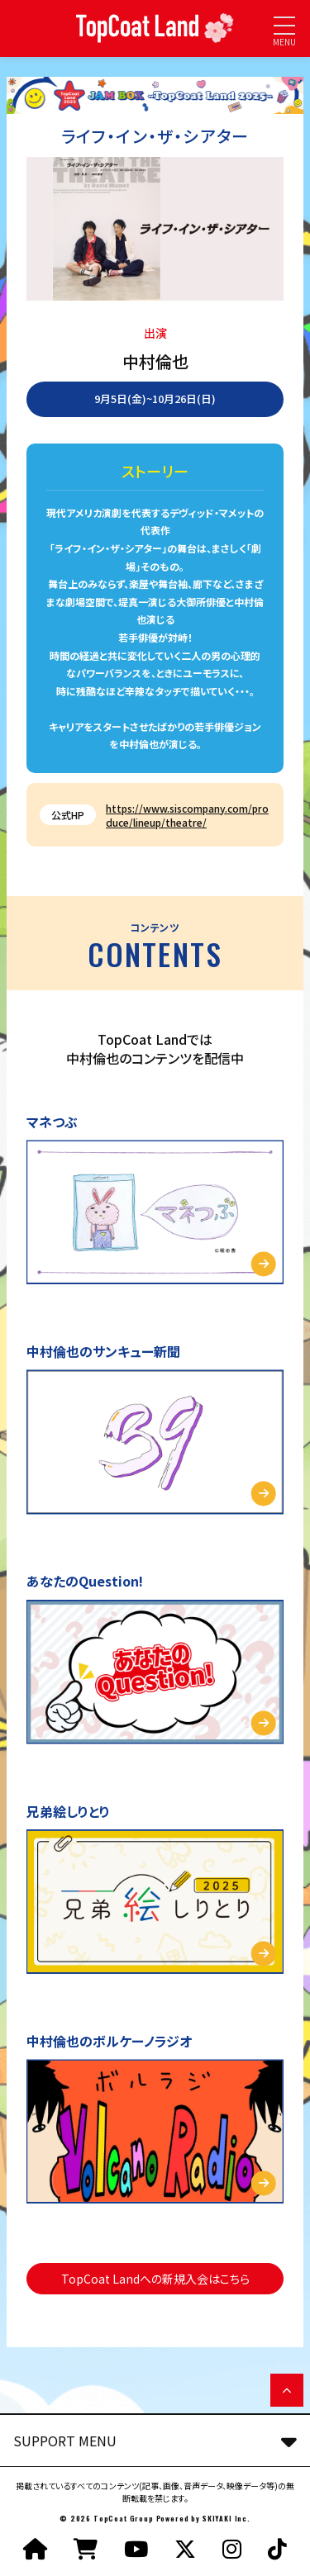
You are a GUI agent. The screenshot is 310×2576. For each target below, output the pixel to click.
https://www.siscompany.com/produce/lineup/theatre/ (187, 815)
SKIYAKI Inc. (226, 2518)
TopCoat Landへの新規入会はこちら (155, 2278)
